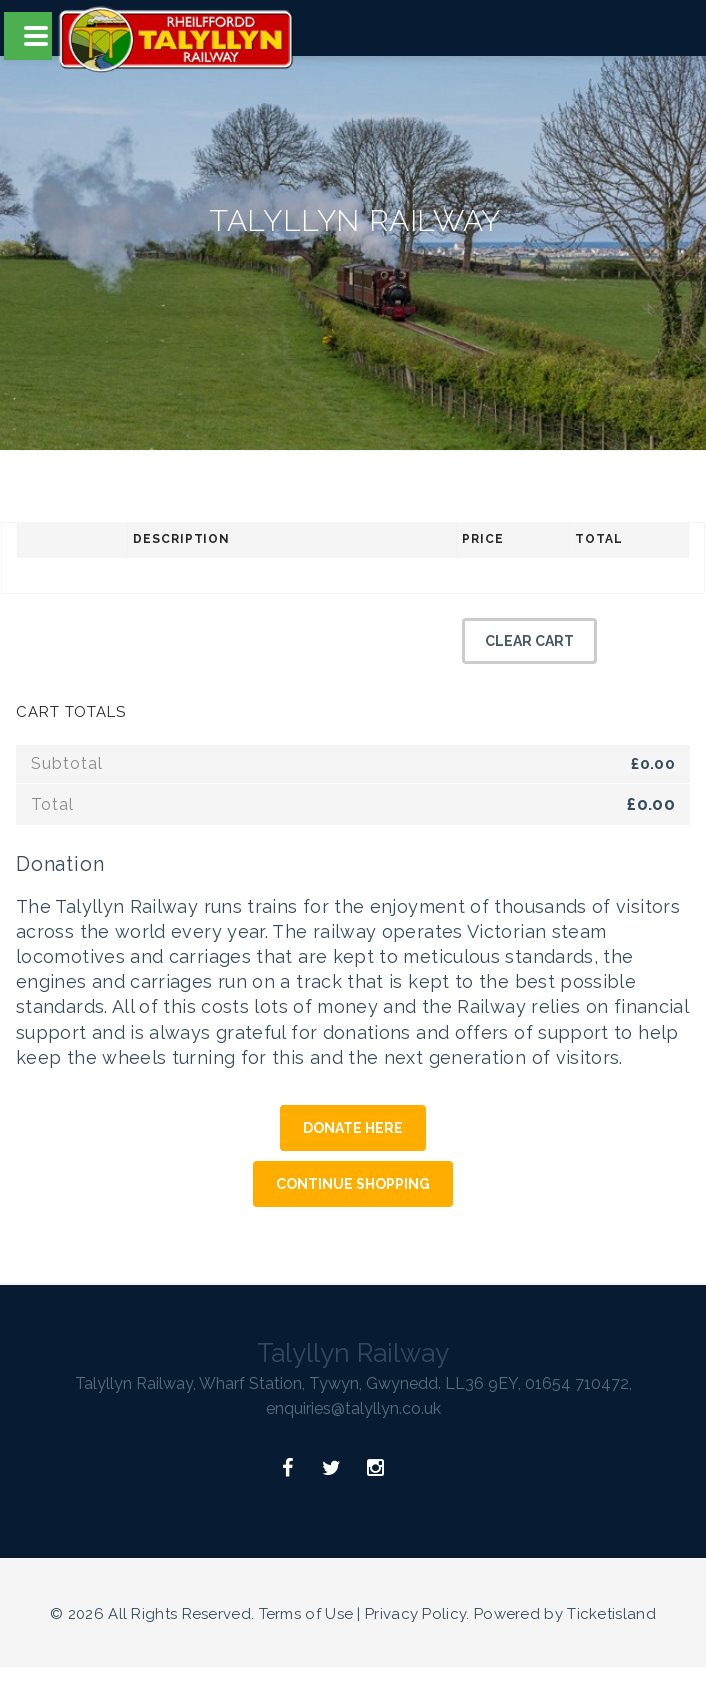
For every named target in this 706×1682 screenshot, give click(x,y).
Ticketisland (611, 1614)
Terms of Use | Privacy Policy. (364, 1614)
